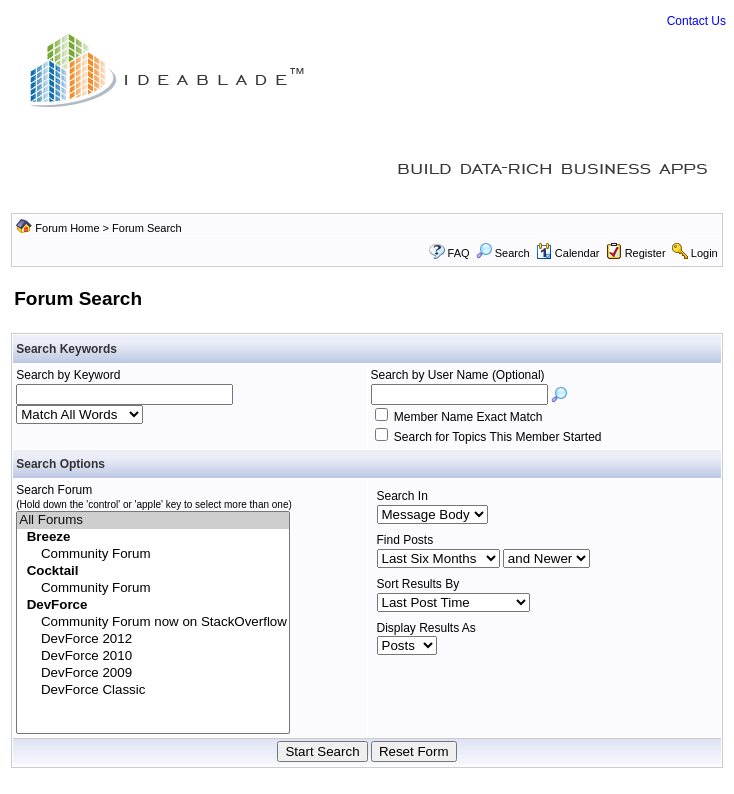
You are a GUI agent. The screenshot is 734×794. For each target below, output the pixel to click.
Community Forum (153, 554)
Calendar (568, 253)
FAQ (459, 253)
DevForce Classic (153, 690)
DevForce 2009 (153, 673)
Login (704, 253)
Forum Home (67, 228)
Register (645, 253)
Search (503, 253)
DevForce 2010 (153, 656)
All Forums (153, 520)
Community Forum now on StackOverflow (153, 622)
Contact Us (696, 21)
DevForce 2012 (153, 639)
